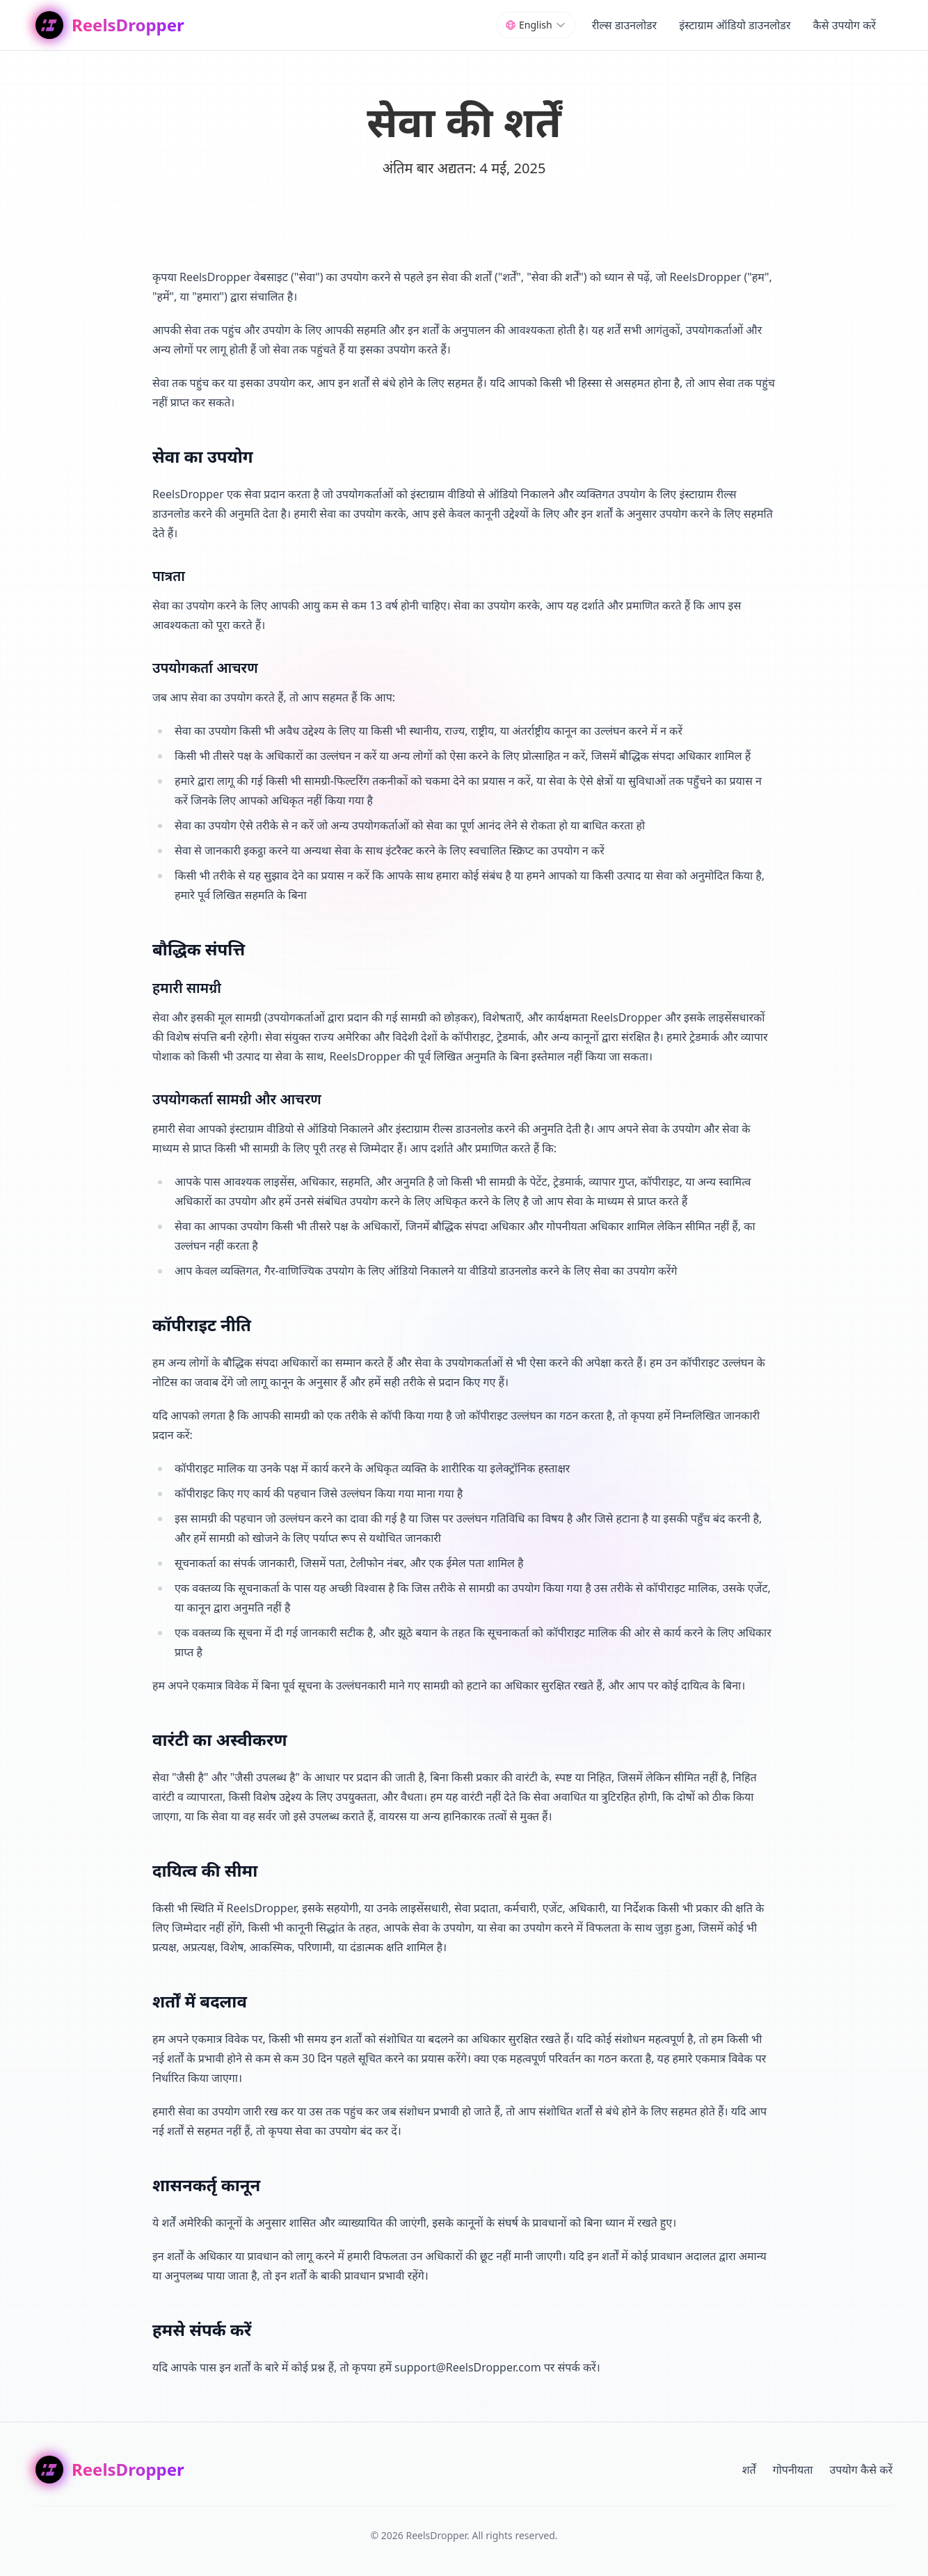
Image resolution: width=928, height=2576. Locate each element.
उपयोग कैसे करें (861, 2469)
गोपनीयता (793, 2469)
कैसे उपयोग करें (844, 25)
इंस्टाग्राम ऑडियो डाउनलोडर (734, 25)
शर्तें (749, 2469)
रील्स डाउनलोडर (624, 25)
